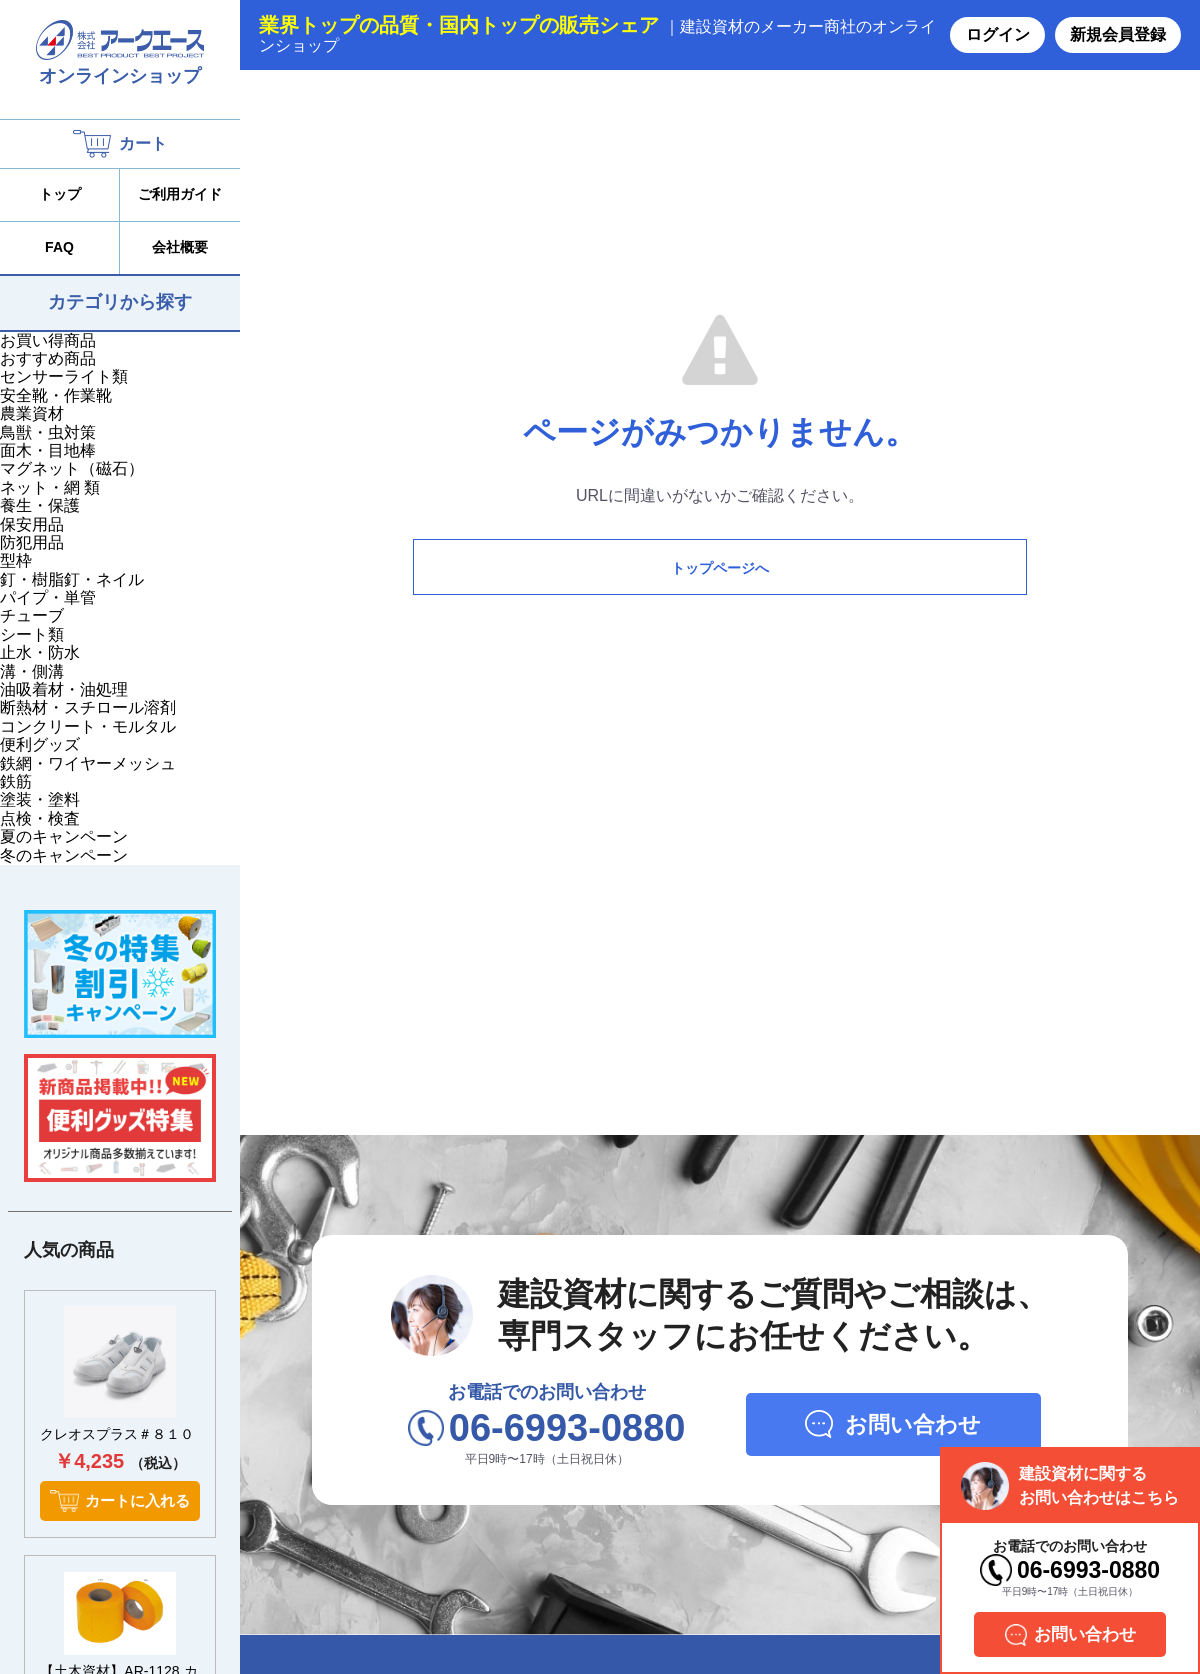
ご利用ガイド (180, 194)
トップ (60, 194)
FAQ (59, 247)
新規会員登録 (1118, 34)
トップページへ (720, 568)
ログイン (998, 34)
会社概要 (180, 247)
